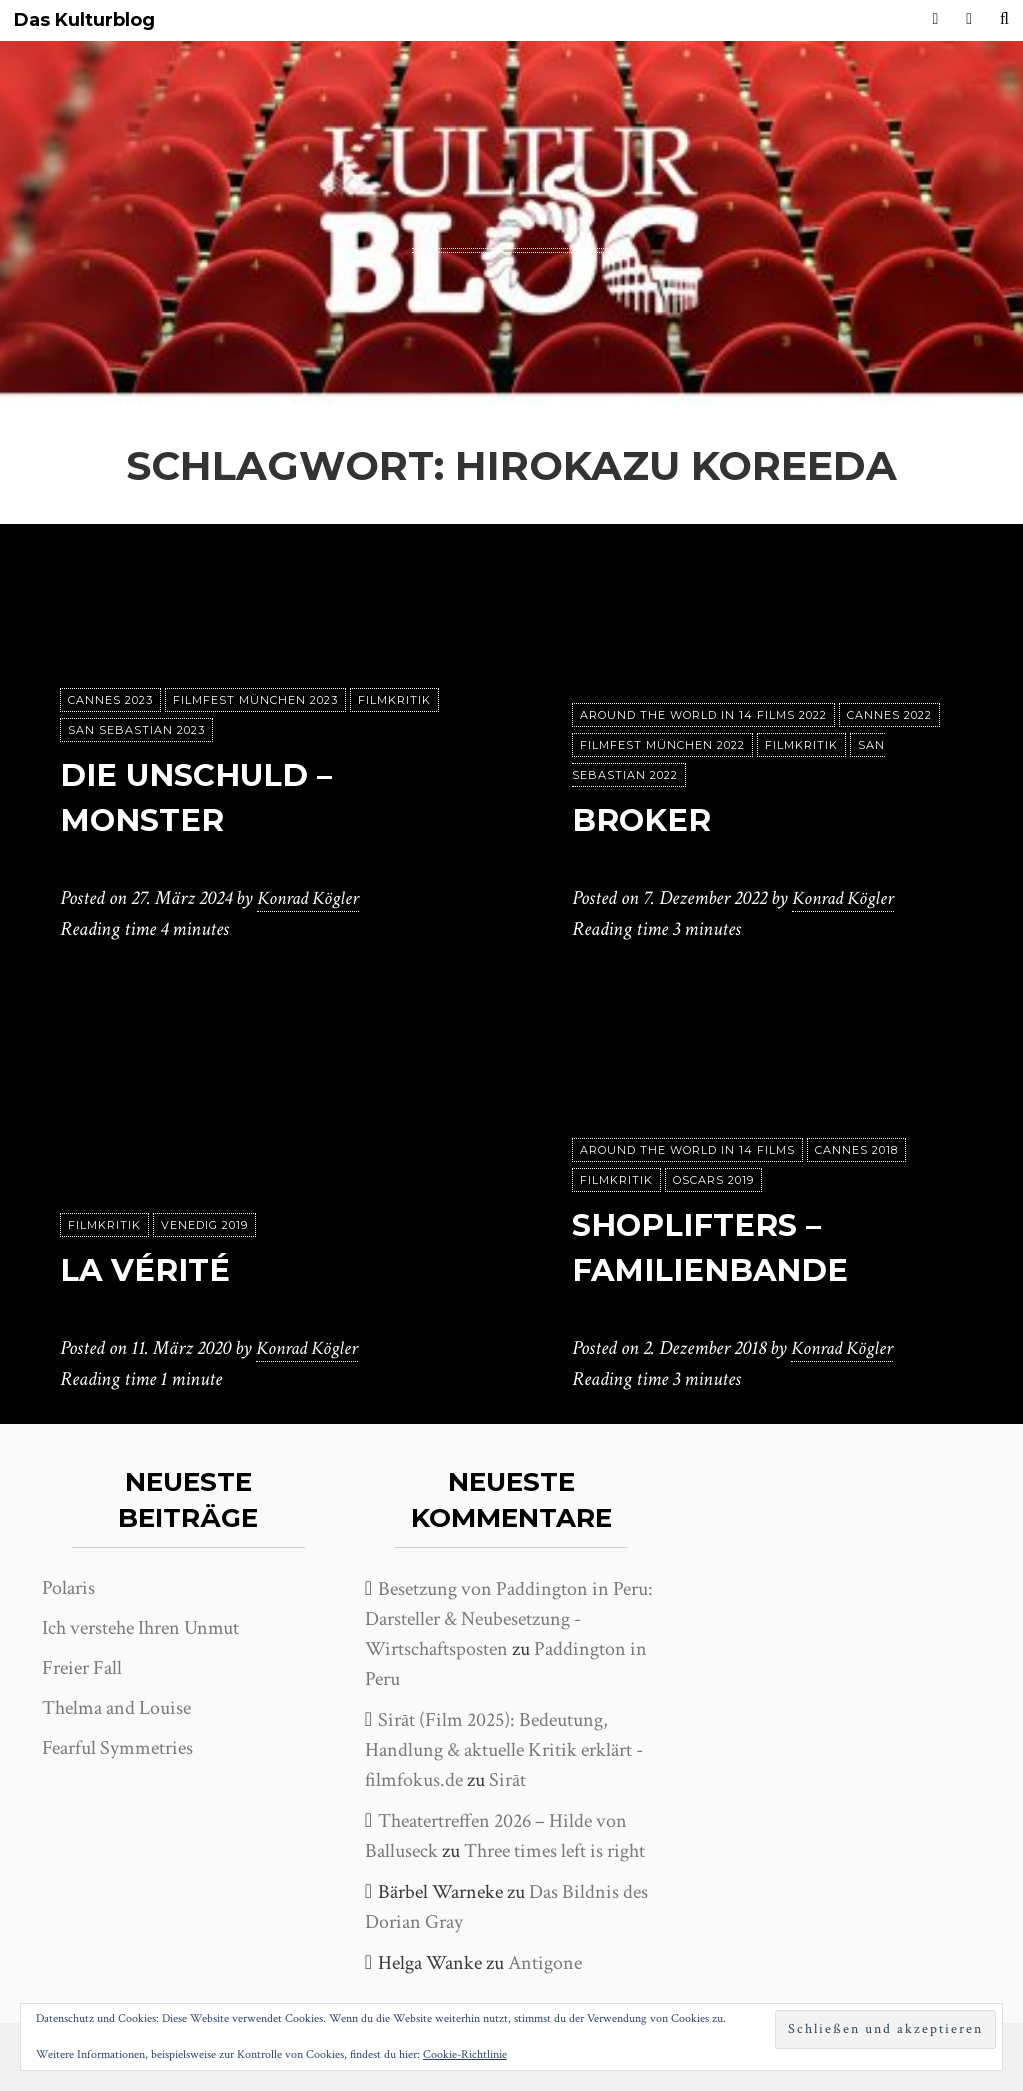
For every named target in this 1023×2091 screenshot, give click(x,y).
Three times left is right (554, 1851)
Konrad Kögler (311, 899)
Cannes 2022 (889, 716)
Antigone (545, 1963)
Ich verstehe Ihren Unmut (140, 1628)
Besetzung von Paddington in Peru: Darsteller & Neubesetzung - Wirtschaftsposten (509, 1619)
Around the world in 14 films (687, 1151)
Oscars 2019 (713, 1181)
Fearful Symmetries (117, 1748)
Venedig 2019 (204, 1226)
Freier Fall (82, 1668)
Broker (644, 820)
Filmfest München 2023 (255, 701)
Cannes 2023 (110, 701)
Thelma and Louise (116, 1708)
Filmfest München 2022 (662, 746)
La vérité (149, 1270)
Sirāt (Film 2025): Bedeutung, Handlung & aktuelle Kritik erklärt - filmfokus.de (504, 1750)
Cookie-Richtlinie (465, 2054)
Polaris (68, 1588)
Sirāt (507, 1780)
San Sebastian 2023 (136, 731)
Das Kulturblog (84, 20)
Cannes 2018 (856, 1151)
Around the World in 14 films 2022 (703, 716)
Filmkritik (394, 701)
